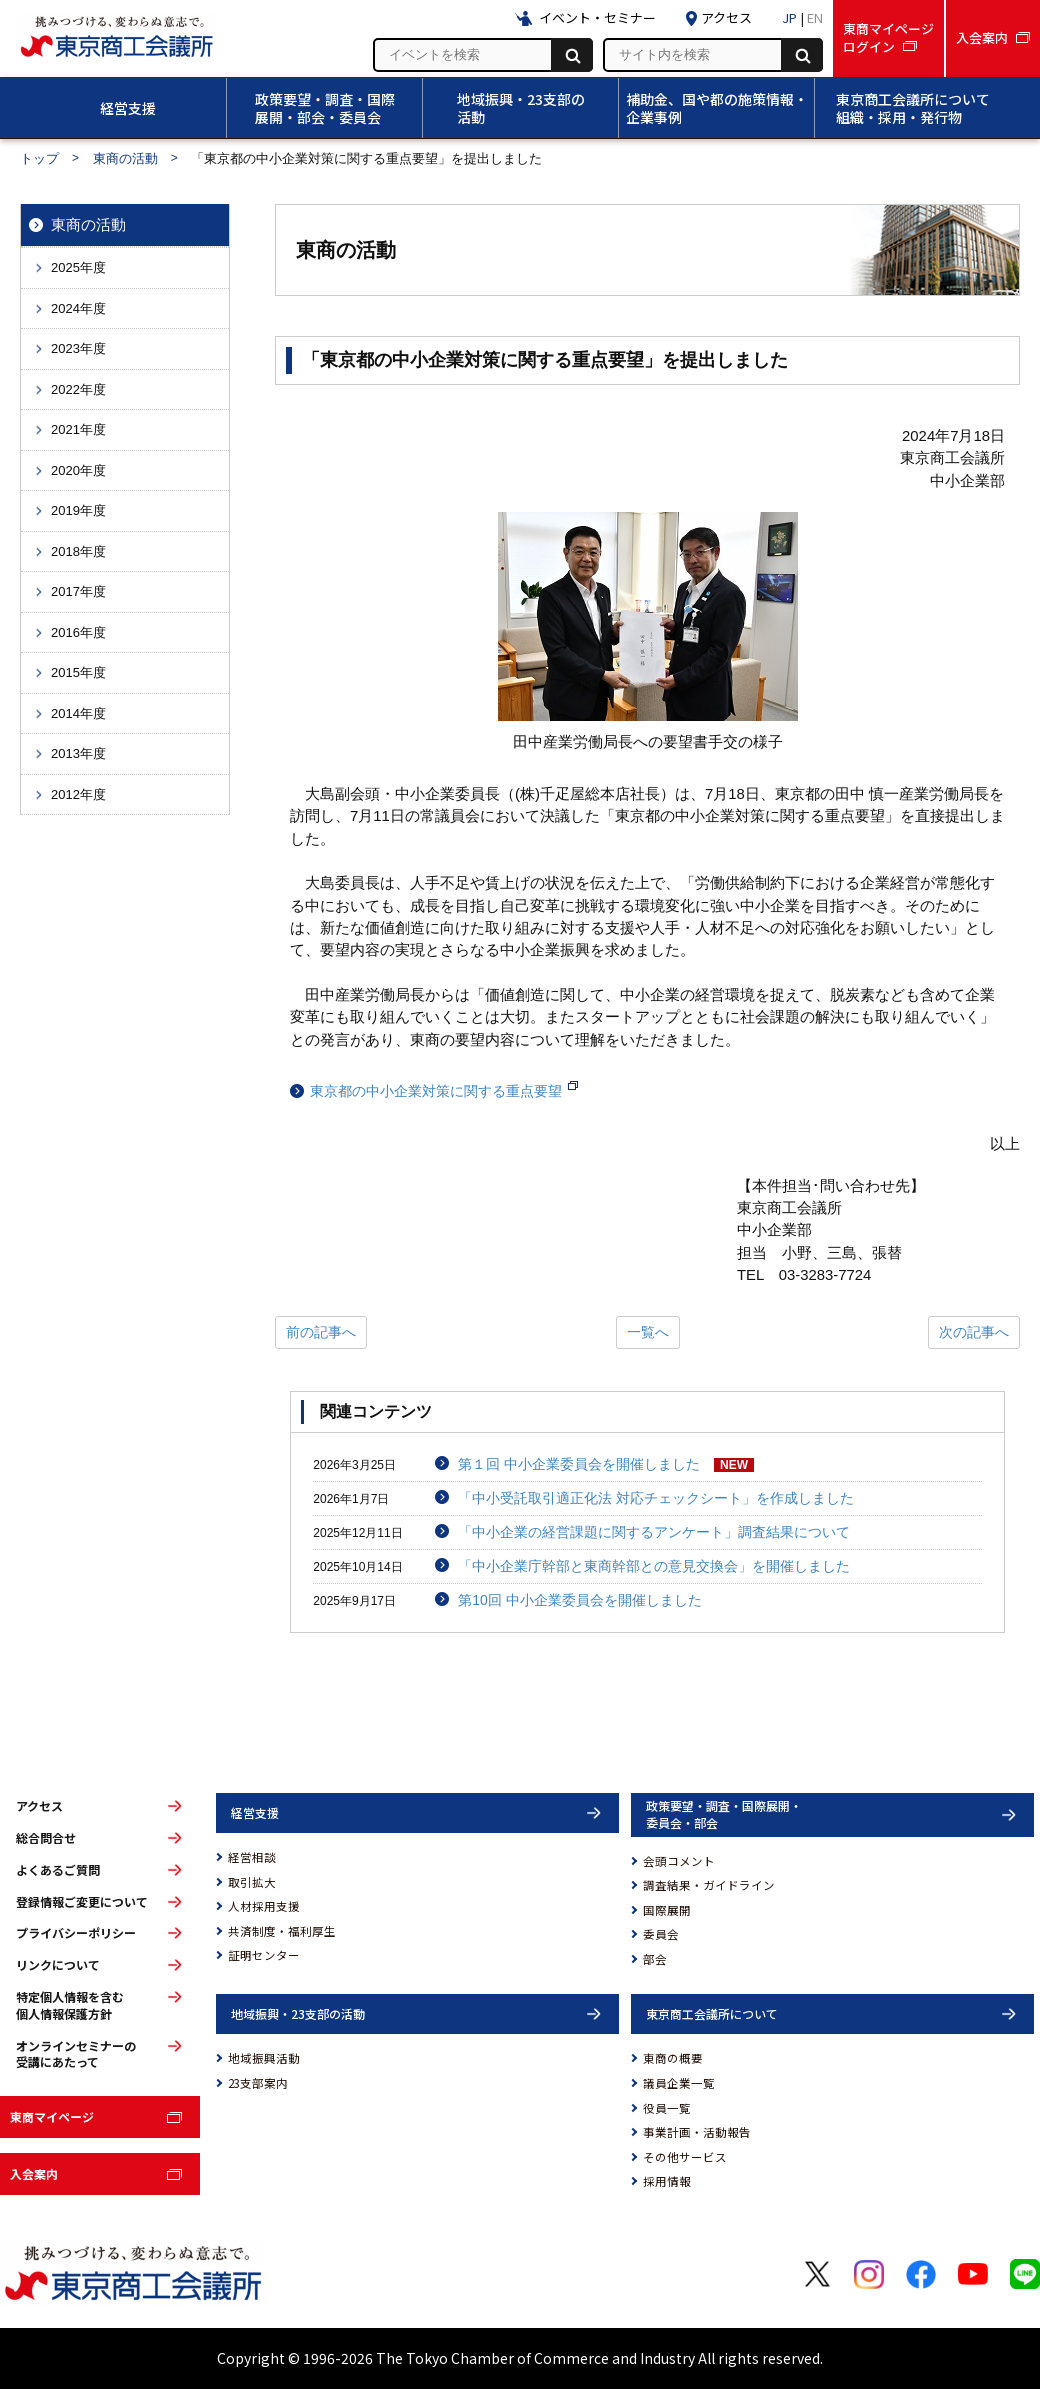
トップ (39, 158)
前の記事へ (321, 1332)
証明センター (264, 1955)
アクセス (39, 1806)
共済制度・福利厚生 (282, 1931)
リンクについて (58, 1965)
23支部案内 (258, 2083)
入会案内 (34, 2173)
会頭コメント (679, 1861)
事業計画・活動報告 (697, 2132)
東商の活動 (125, 158)
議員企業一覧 (679, 2083)
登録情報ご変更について (82, 1902)
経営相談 (252, 1857)
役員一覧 (667, 2108)
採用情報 (667, 2181)
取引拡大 (252, 1882)
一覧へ (648, 1332)
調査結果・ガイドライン (709, 1885)
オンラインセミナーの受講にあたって (76, 2054)
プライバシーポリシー (76, 1933)
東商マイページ (52, 2116)
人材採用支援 (264, 1906)
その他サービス (685, 2157)
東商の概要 (673, 2058)
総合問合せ (46, 1838)
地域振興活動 (264, 2058)
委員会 (661, 1934)
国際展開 (667, 1910)
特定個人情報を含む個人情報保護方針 (70, 2005)
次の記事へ (974, 1332)
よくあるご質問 (58, 1870)
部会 (655, 1959)
